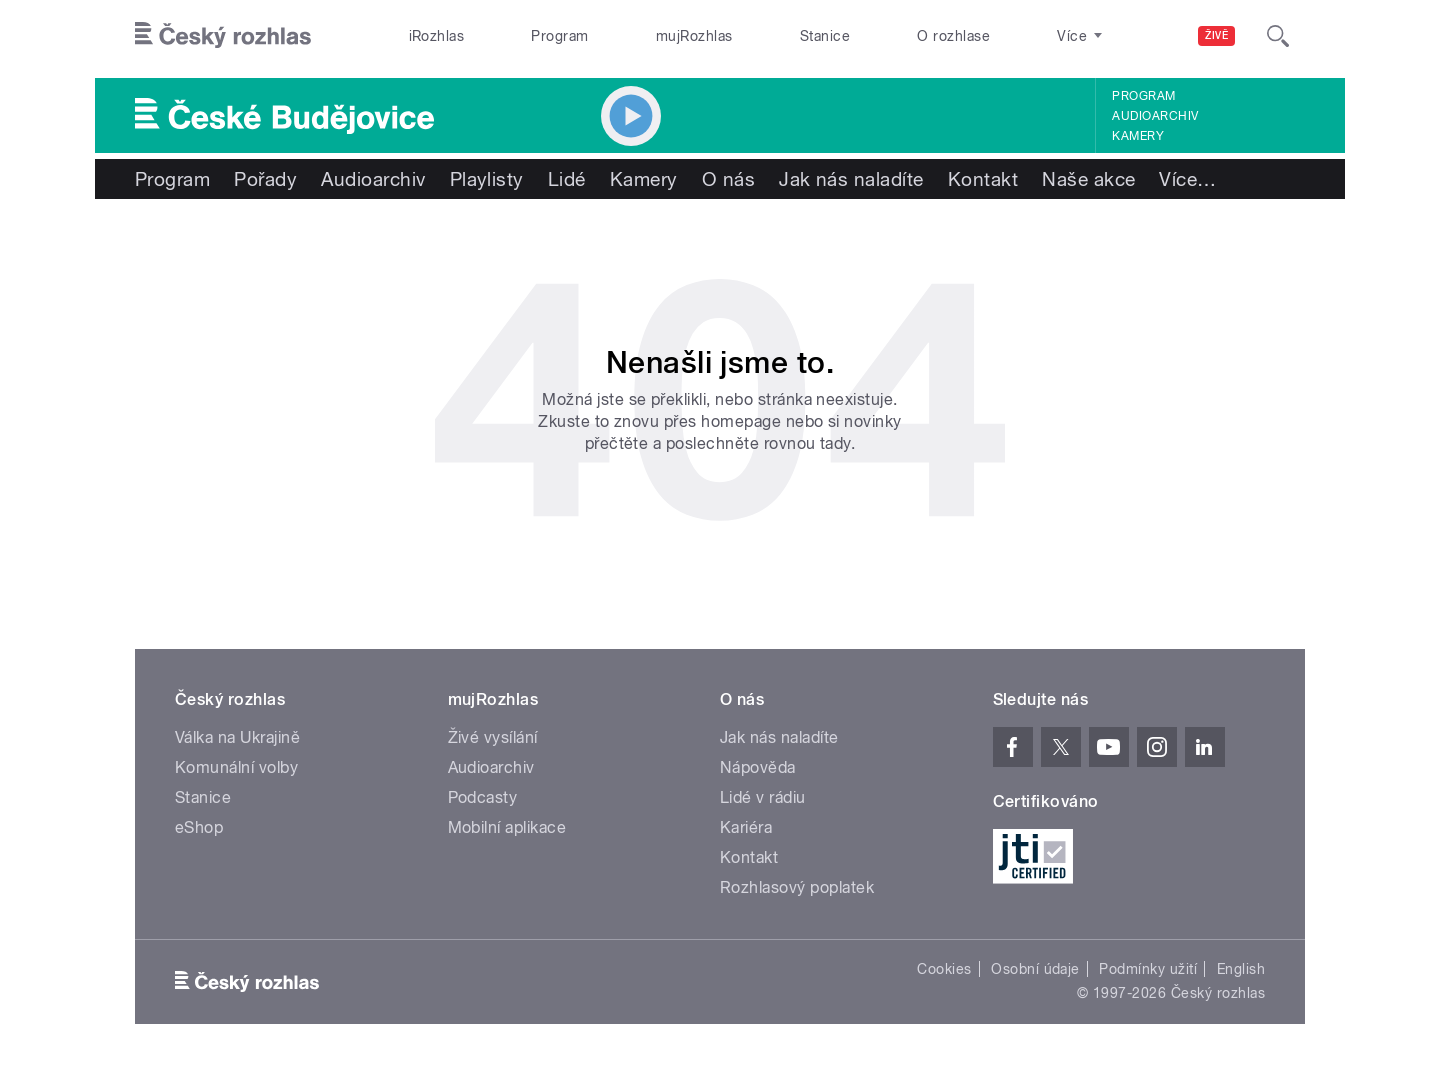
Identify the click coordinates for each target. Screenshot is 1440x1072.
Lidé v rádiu (763, 797)
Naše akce (1088, 179)
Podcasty (483, 797)
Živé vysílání (493, 737)
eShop (199, 827)
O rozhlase (953, 36)
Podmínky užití (1148, 969)
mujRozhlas (694, 36)
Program (559, 36)
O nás (728, 179)
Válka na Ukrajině (237, 737)
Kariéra (746, 827)
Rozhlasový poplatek (797, 887)
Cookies (944, 969)
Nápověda (758, 767)
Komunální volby (236, 767)
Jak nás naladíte (851, 179)
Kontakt (983, 179)
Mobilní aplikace (507, 827)
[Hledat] (1278, 36)
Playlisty (487, 179)
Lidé (567, 179)
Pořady (265, 179)
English (1241, 969)
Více (1187, 179)
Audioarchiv (1155, 116)
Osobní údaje (1035, 969)
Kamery (1138, 136)
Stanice (825, 36)
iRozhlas (437, 36)
